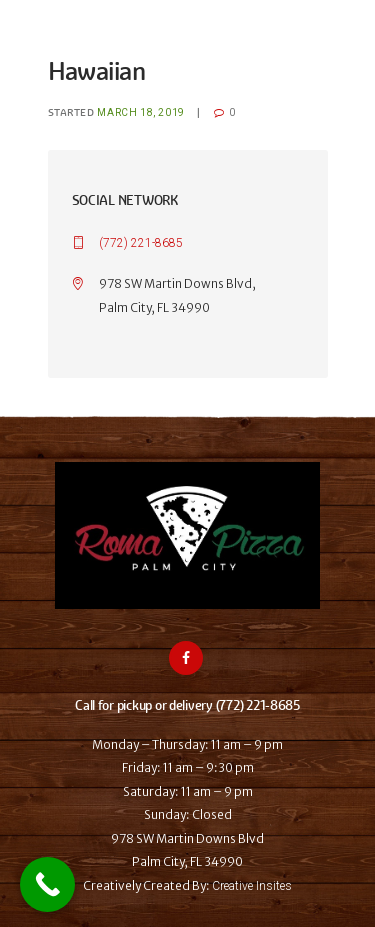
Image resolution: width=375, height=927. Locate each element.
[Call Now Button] (47, 884)
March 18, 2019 (140, 112)
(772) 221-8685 (141, 243)
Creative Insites (252, 886)
